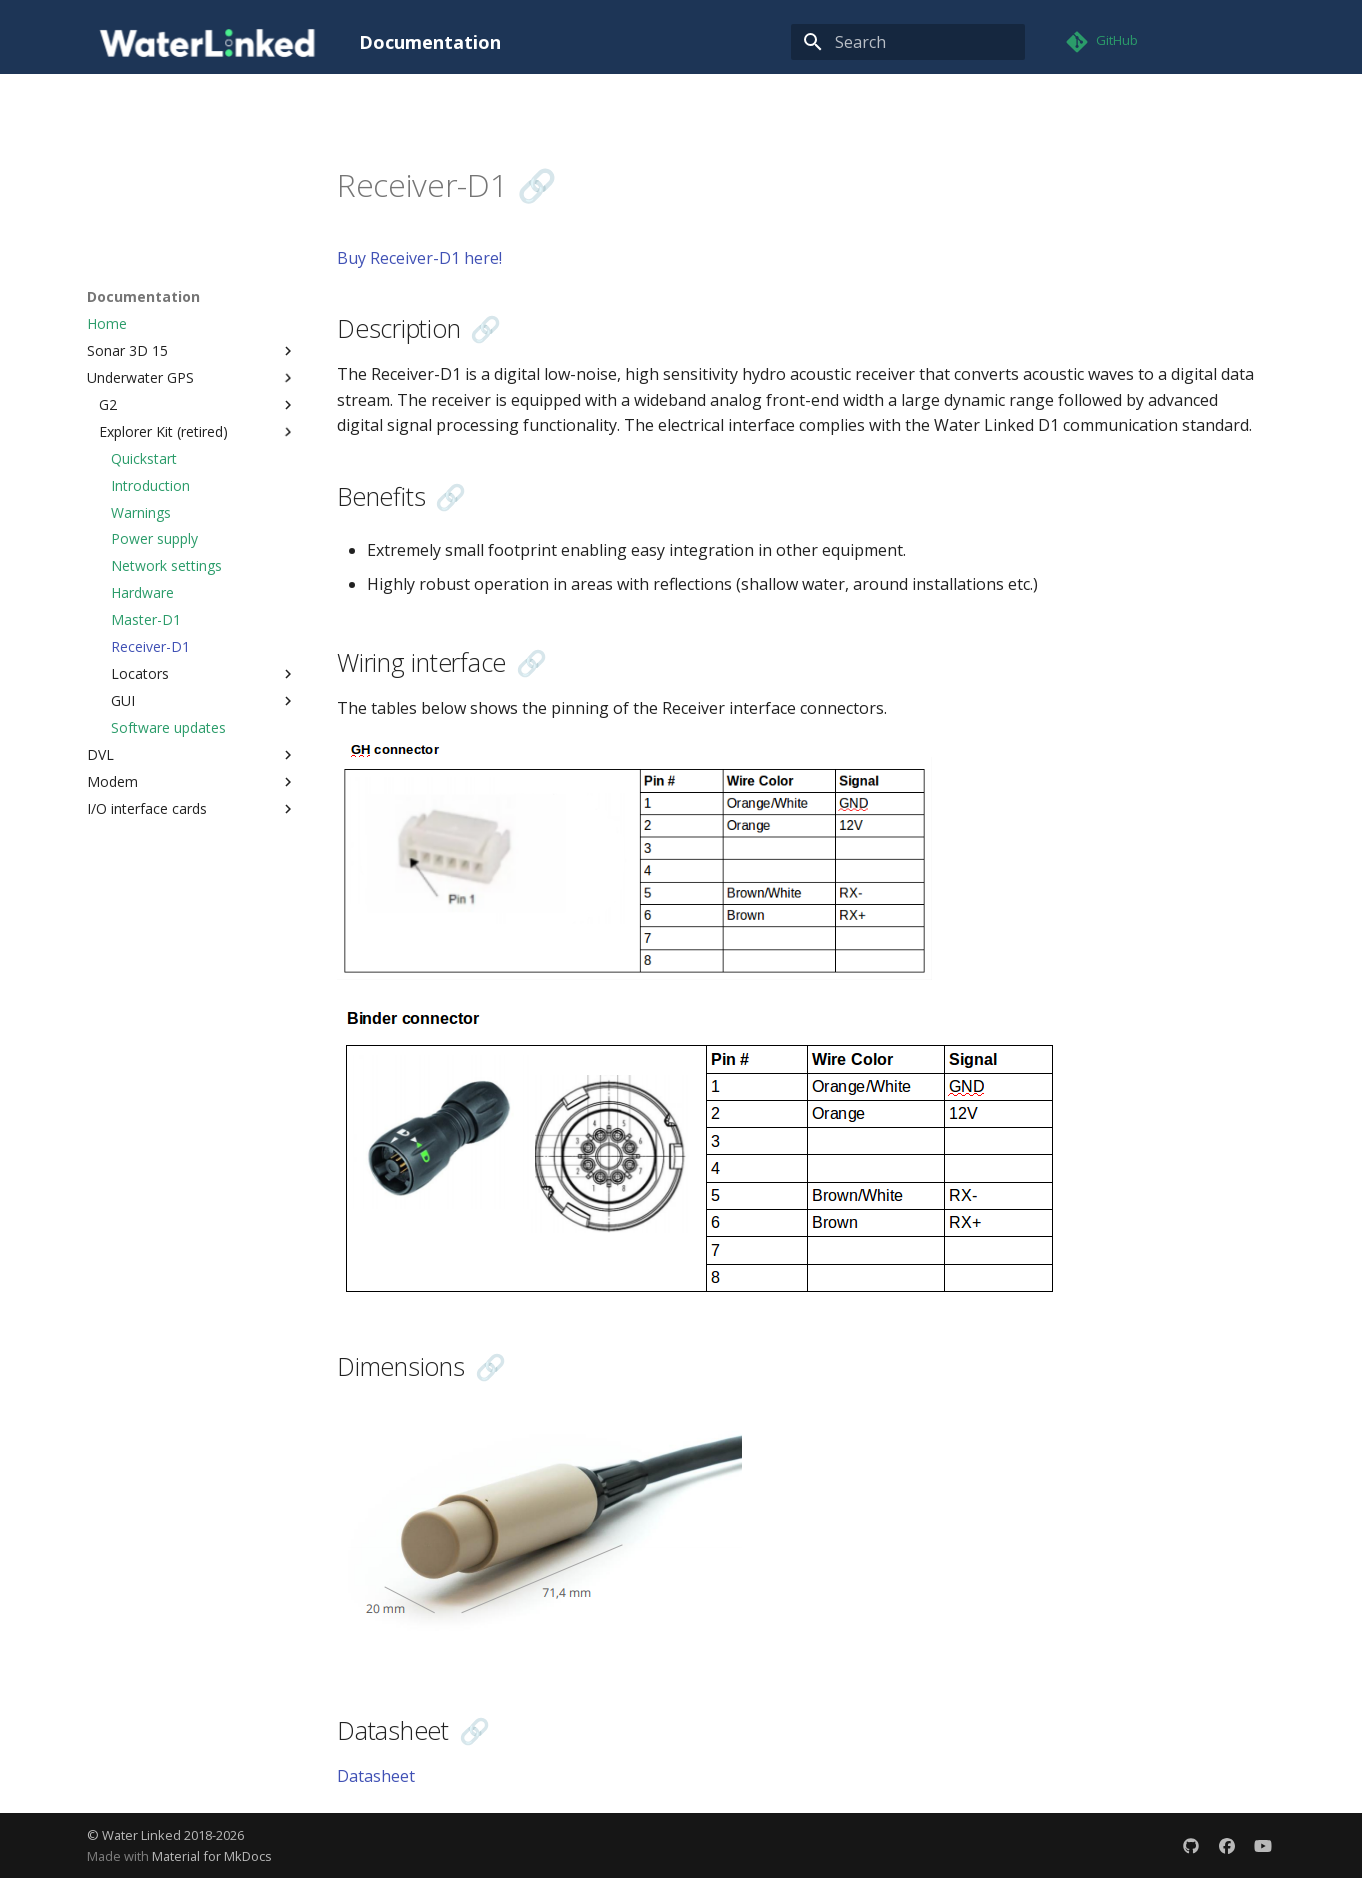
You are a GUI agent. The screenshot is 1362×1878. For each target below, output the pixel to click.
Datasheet (376, 1776)
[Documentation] (207, 42)
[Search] (908, 42)
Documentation (143, 297)
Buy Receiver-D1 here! (419, 258)
